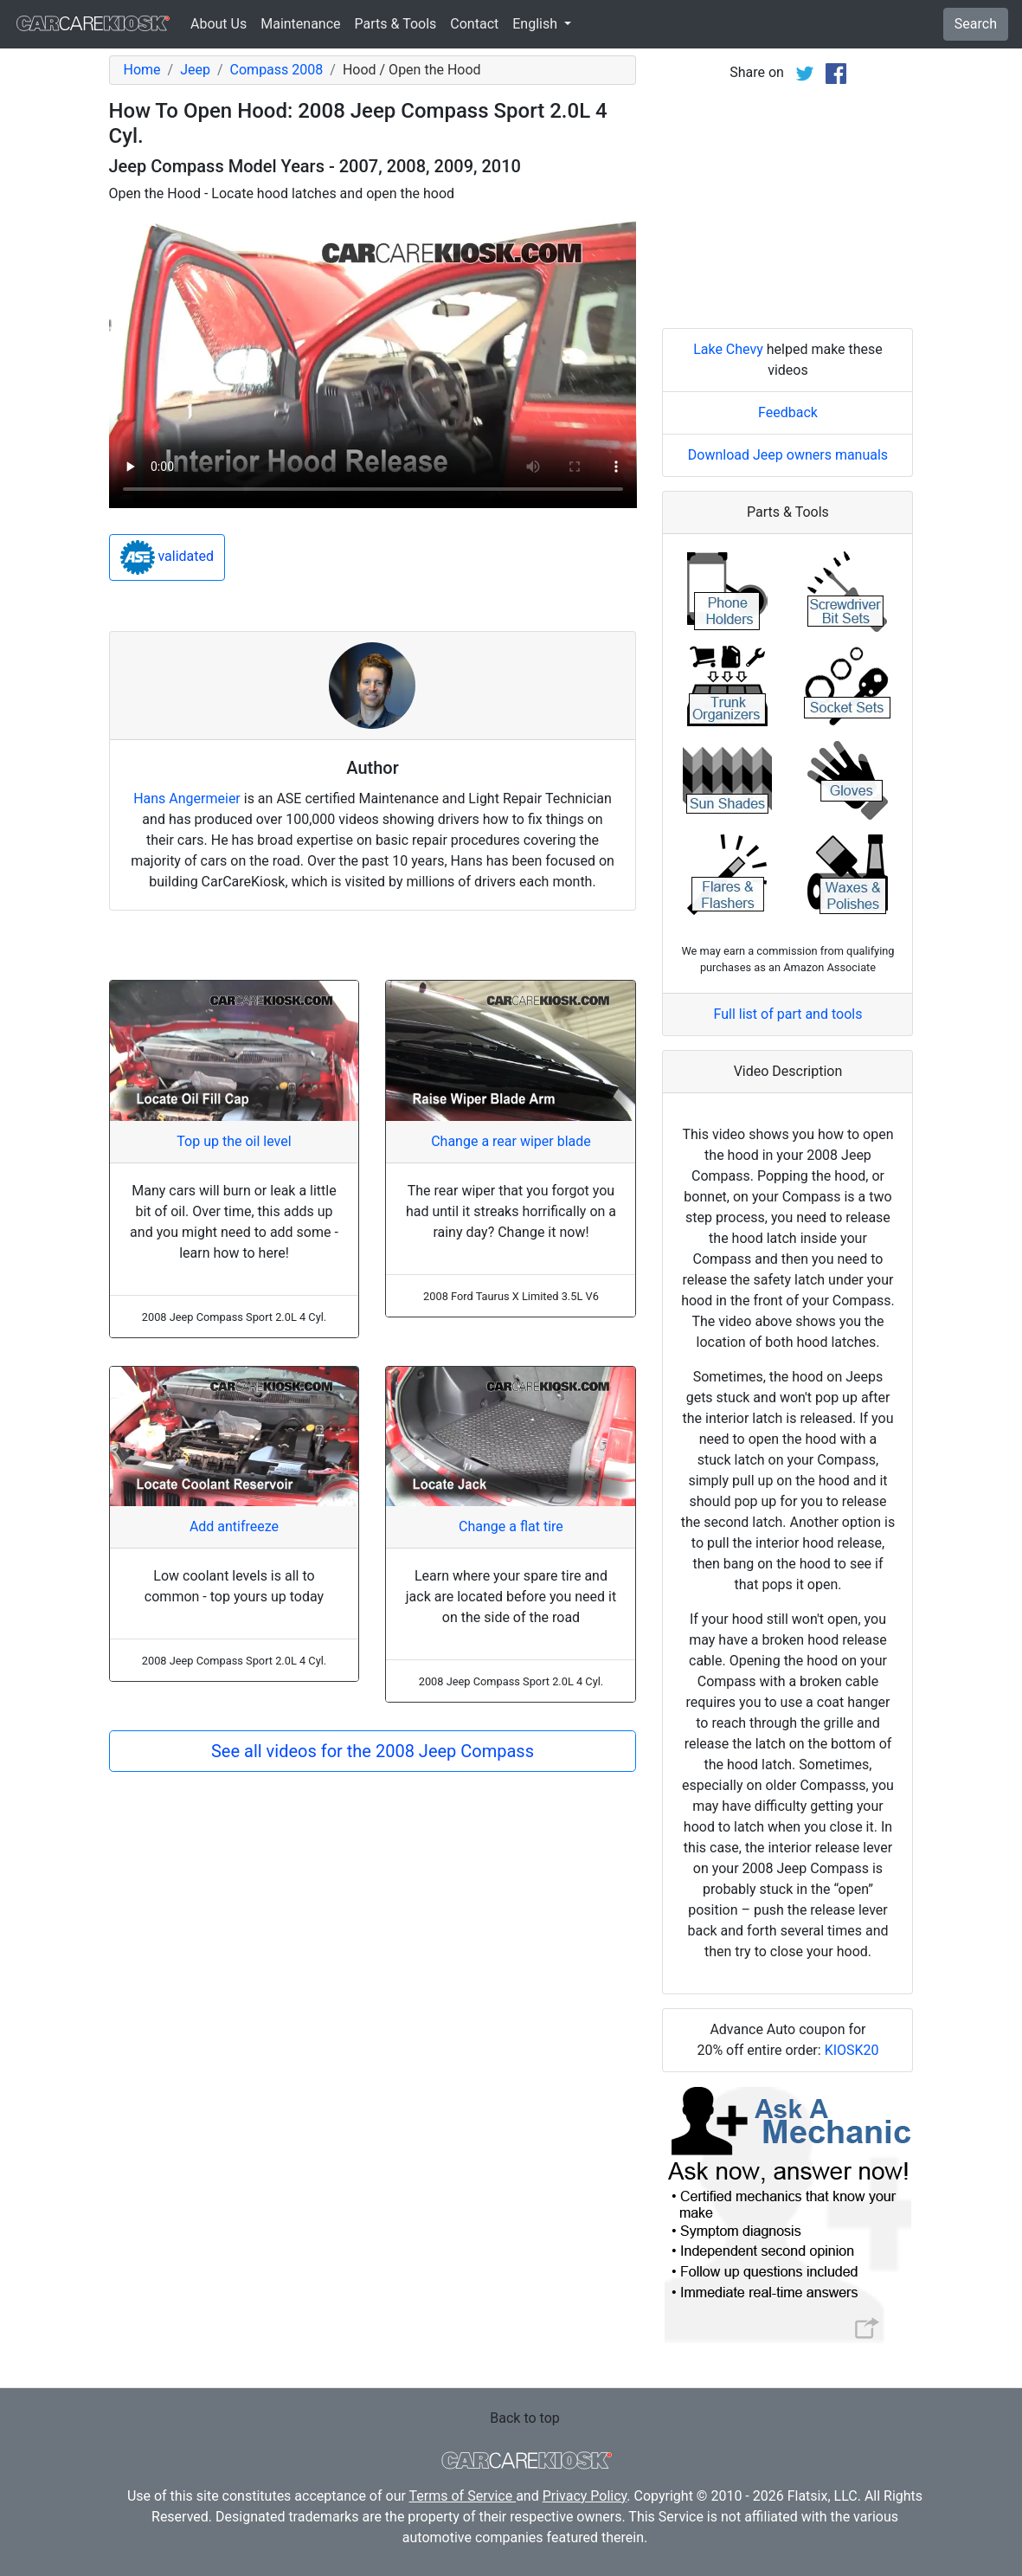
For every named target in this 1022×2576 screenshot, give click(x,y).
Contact (474, 24)
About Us (218, 24)
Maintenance (300, 24)
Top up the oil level (234, 1141)
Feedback (788, 412)
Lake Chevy (728, 349)
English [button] (536, 24)
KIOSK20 (852, 2050)
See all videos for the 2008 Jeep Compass (372, 1751)
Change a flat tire (511, 1526)
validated (167, 557)
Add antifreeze (234, 1526)
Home (142, 69)
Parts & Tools (396, 24)
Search (976, 24)
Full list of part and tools (788, 1014)
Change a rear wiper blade (511, 1141)
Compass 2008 (277, 69)
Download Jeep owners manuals (788, 455)
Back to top (524, 2418)
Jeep (195, 69)
